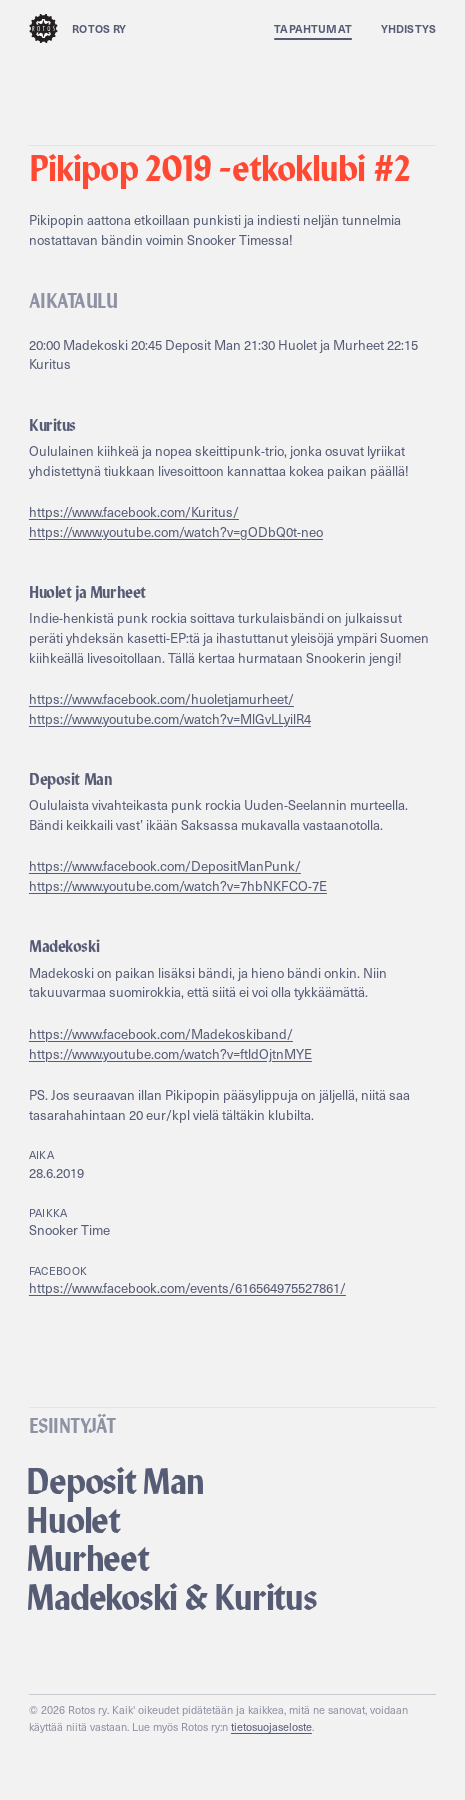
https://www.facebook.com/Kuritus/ (134, 512)
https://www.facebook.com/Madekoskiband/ (161, 1034)
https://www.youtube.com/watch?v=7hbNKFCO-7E (178, 886)
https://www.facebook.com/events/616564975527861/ (187, 1288)
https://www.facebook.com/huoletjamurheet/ (161, 699)
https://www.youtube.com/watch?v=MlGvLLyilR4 (170, 719)
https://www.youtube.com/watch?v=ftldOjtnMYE (170, 1054)
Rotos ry (78, 28)
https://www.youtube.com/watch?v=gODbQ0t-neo (176, 532)
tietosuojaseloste (271, 1726)
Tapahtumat (313, 28)
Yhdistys (408, 28)
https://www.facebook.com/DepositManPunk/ (165, 866)
